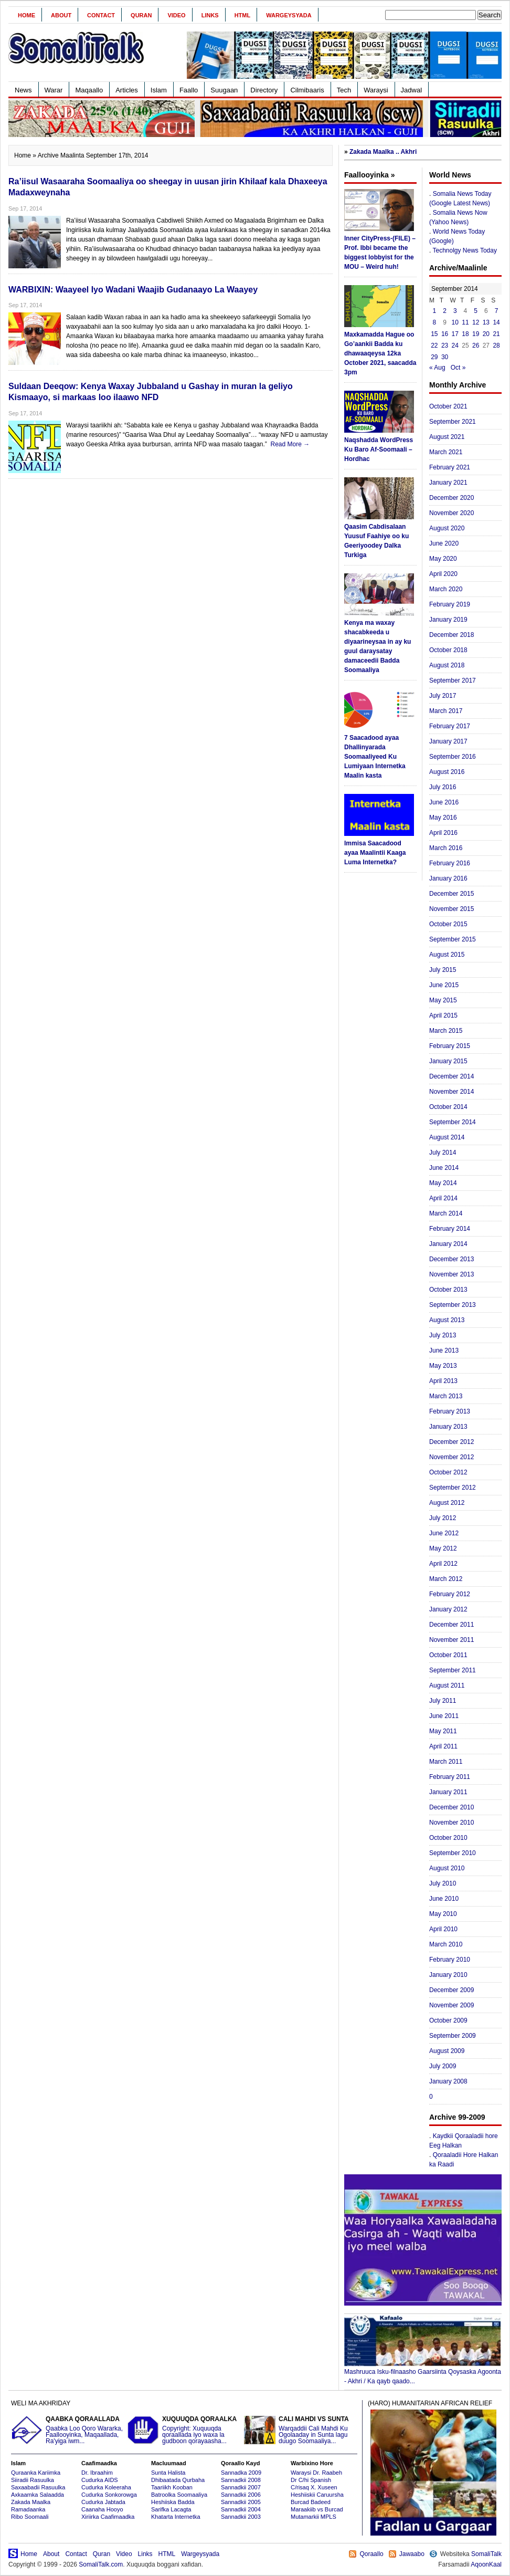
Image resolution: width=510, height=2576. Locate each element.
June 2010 (444, 1898)
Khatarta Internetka (175, 2517)
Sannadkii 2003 (241, 2517)
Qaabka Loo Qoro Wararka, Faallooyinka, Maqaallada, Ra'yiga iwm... (67, 2430)
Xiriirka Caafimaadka (107, 2517)
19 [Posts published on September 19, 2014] (475, 334)
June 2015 (444, 985)
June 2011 (444, 1716)
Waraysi (376, 90)
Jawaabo (411, 2554)
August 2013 (446, 1320)
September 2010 (452, 1853)
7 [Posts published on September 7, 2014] (496, 311)
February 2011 (449, 1777)
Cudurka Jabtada (103, 2502)
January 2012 (448, 1609)
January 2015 (448, 1061)
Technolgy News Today (464, 250)
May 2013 (443, 1365)
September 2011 (452, 1670)
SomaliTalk (486, 2554)
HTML (243, 15)
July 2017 (442, 695)
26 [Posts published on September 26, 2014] (475, 345)
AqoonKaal (486, 2564)
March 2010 (445, 1944)
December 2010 (451, 1807)
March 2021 (445, 452)
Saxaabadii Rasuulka (38, 2487)
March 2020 (445, 589)
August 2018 (446, 665)
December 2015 (451, 893)
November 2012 (451, 1457)
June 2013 (444, 1350)
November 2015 (451, 909)
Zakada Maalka (30, 2502)
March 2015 (445, 1030)
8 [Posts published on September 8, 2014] (435, 322)
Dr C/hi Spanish (311, 2480)
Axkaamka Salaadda (37, 2494)
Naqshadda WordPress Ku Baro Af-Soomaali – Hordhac (378, 449)
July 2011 (442, 1700)
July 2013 (442, 1335)
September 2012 (452, 1487)
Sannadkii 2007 (241, 2487)
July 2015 (442, 969)
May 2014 (443, 1183)
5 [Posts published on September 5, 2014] (475, 311)
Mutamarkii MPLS (313, 2517)
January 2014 (448, 1244)
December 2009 (451, 1990)
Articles (126, 90)
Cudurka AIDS (99, 2480)
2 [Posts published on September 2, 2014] (445, 311)
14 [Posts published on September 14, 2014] (496, 322)
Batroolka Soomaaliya (179, 2494)
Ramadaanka (28, 2509)
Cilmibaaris (307, 90)
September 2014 (452, 1122)
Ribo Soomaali (30, 2517)
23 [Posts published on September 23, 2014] (444, 345)
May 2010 (443, 1914)
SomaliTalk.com (101, 2564)
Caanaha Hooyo (102, 2509)
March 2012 (445, 1579)
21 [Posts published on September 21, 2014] (496, 334)
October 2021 (448, 406)
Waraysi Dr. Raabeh (316, 2472)
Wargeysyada (288, 15)
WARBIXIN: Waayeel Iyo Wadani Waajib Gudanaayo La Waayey (133, 289)
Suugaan (224, 90)
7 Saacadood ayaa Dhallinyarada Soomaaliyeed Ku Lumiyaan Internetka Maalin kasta (375, 756)
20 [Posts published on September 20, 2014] (486, 334)
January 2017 (448, 741)
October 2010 (448, 1837)
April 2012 (443, 1563)
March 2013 (445, 1396)
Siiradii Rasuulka (32, 2480)
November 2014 (451, 1091)
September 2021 (452, 421)
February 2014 (449, 1228)
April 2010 (443, 1929)
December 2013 (451, 1259)
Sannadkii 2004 (241, 2509)
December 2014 (451, 1076)
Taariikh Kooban (172, 2487)
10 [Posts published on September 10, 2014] (455, 322)
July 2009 (442, 2066)
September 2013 (452, 1304)
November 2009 (451, 2005)
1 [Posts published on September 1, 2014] (435, 311)
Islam (159, 90)
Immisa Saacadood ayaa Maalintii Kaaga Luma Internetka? (375, 853)
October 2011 (448, 1655)
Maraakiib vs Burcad (317, 2509)
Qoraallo (371, 2554)
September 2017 (452, 680)
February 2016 (449, 863)
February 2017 (449, 726)
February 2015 (449, 1046)
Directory (264, 90)
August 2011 (446, 1685)
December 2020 (451, 497)
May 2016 (443, 817)
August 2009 (446, 2051)
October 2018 (448, 650)
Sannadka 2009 (241, 2472)
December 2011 (451, 1624)
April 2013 (443, 1381)
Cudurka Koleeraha (106, 2487)
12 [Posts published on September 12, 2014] (475, 322)
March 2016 (445, 848)
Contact (101, 15)
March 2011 (445, 1761)
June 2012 (444, 1533)
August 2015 (446, 954)
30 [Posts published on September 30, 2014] (444, 357)
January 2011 (448, 1792)
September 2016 (452, 756)
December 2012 (451, 1442)
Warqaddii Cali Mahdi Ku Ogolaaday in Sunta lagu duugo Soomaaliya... (300, 2430)
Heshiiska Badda (173, 2502)
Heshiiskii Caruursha (317, 2494)
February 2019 (449, 604)
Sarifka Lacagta (171, 2509)
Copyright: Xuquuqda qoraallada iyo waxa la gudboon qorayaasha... (184, 2430)
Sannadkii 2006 (241, 2494)
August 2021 (446, 437)
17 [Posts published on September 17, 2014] (455, 334)
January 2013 (448, 1426)
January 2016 (448, 878)
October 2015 (448, 924)
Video (176, 15)
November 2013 (451, 1274)
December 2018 (451, 634)
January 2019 (448, 619)
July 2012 (442, 1518)
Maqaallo (89, 90)
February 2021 (449, 467)
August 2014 (446, 1137)
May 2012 (443, 1548)
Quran (141, 15)
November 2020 (451, 513)
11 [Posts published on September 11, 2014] (465, 322)
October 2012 (448, 1472)
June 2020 (444, 543)
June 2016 (444, 802)
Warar (54, 90)
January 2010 (448, 1974)
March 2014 (445, 1213)
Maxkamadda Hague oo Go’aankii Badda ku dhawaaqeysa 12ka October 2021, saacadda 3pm (380, 353)
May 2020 (443, 558)
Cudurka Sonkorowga (109, 2494)
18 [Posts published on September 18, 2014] (465, 334)
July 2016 (442, 787)
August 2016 (446, 772)
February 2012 (449, 1594)
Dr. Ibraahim (97, 2472)
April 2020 (443, 574)
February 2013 (449, 1411)
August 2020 (446, 528)
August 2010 (446, 1868)
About (61, 15)
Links (210, 15)
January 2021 (448, 482)
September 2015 (452, 939)
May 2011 (443, 1731)
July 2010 (442, 1883)
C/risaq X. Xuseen (314, 2487)
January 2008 (448, 2081)
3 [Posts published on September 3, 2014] (455, 311)
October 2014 (448, 1107)
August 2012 (446, 1502)
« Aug (437, 367)
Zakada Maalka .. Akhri (383, 151)
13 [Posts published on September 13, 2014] (486, 322)
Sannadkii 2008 (241, 2480)
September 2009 (452, 2035)
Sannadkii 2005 (241, 2502)
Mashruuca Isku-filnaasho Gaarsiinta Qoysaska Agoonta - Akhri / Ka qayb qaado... (423, 2373)
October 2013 (448, 1289)
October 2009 (448, 2020)
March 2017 (445, 711)
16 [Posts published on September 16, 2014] (444, 334)
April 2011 (443, 1746)
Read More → (290, 444)
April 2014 (443, 1198)
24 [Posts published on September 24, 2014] (455, 345)
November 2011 (451, 1639)
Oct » (458, 367)
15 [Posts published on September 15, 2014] (434, 334)
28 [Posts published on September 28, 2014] (496, 345)
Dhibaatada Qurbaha (178, 2480)
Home (26, 15)
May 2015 (443, 1000)
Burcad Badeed (311, 2502)
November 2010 (451, 1822)
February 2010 (449, 1959)
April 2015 (443, 1015)
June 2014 (444, 1167)
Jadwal (411, 90)
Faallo (188, 90)
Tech (344, 90)
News (23, 90)
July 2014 (442, 1152)
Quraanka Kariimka (35, 2472)
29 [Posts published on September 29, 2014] (434, 357)
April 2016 (443, 832)
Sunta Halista (168, 2472)
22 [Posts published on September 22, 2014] (434, 345)
